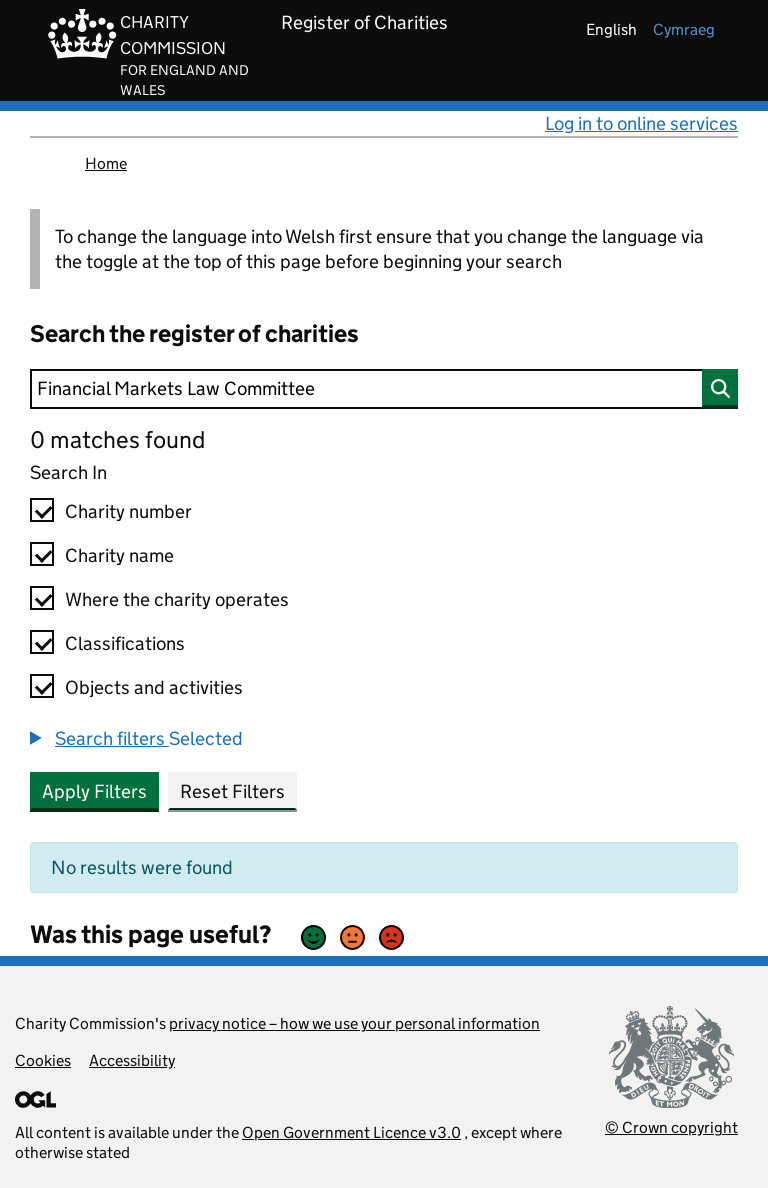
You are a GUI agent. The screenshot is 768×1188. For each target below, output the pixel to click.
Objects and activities (154, 687)
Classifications (125, 643)
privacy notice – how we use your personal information (354, 1023)
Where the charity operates (177, 599)
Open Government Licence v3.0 (351, 1132)
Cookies (43, 1060)
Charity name (119, 555)
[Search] (384, 389)
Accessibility (132, 1060)
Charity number (128, 511)
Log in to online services (641, 123)
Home (106, 163)
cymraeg (684, 29)
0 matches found (117, 439)
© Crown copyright (671, 1127)
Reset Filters (232, 791)
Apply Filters (94, 791)
